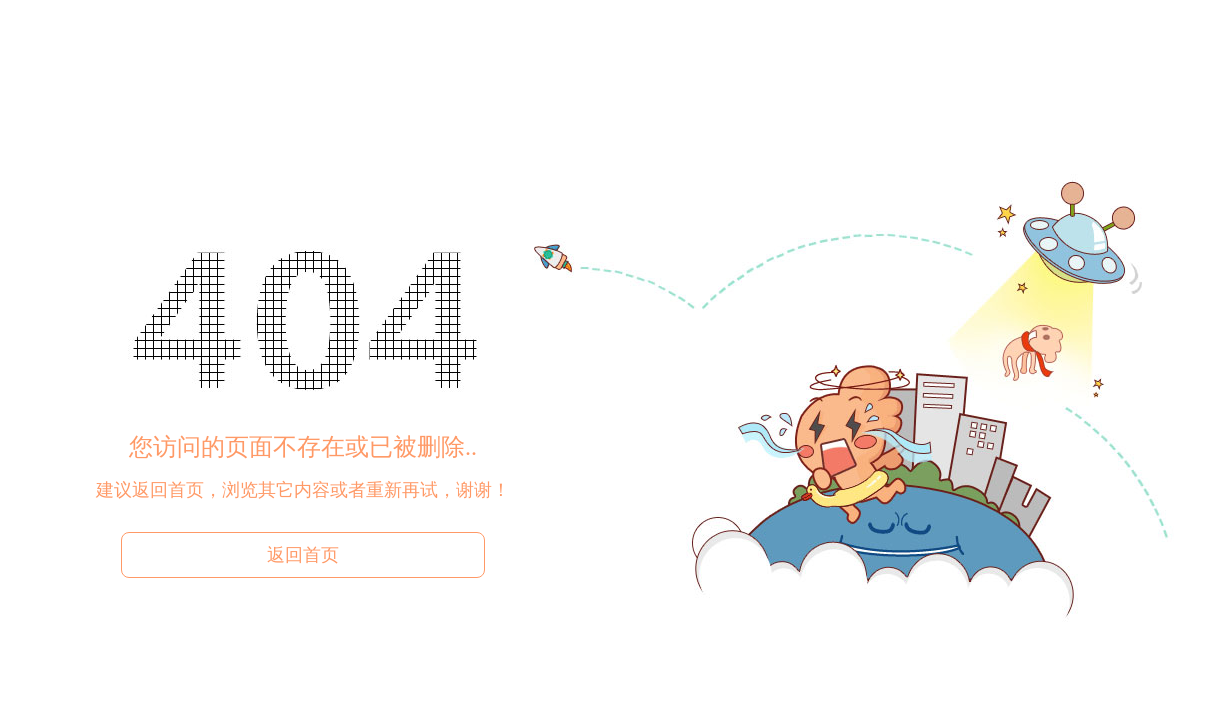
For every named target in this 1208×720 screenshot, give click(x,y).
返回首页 (303, 555)
